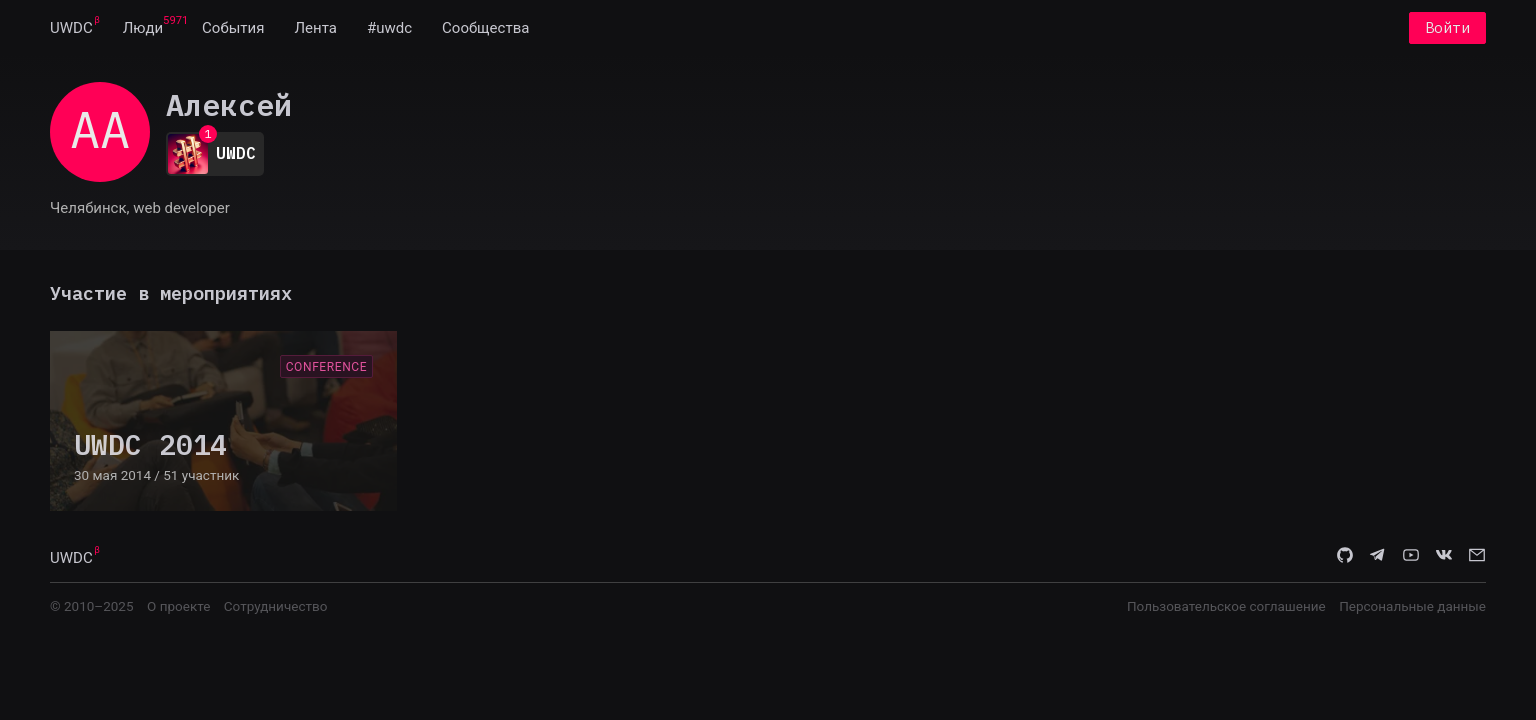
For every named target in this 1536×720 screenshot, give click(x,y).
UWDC (71, 28)
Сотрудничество (276, 606)
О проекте (178, 606)
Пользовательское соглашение (1226, 606)
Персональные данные (1412, 606)
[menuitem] (71, 28)
